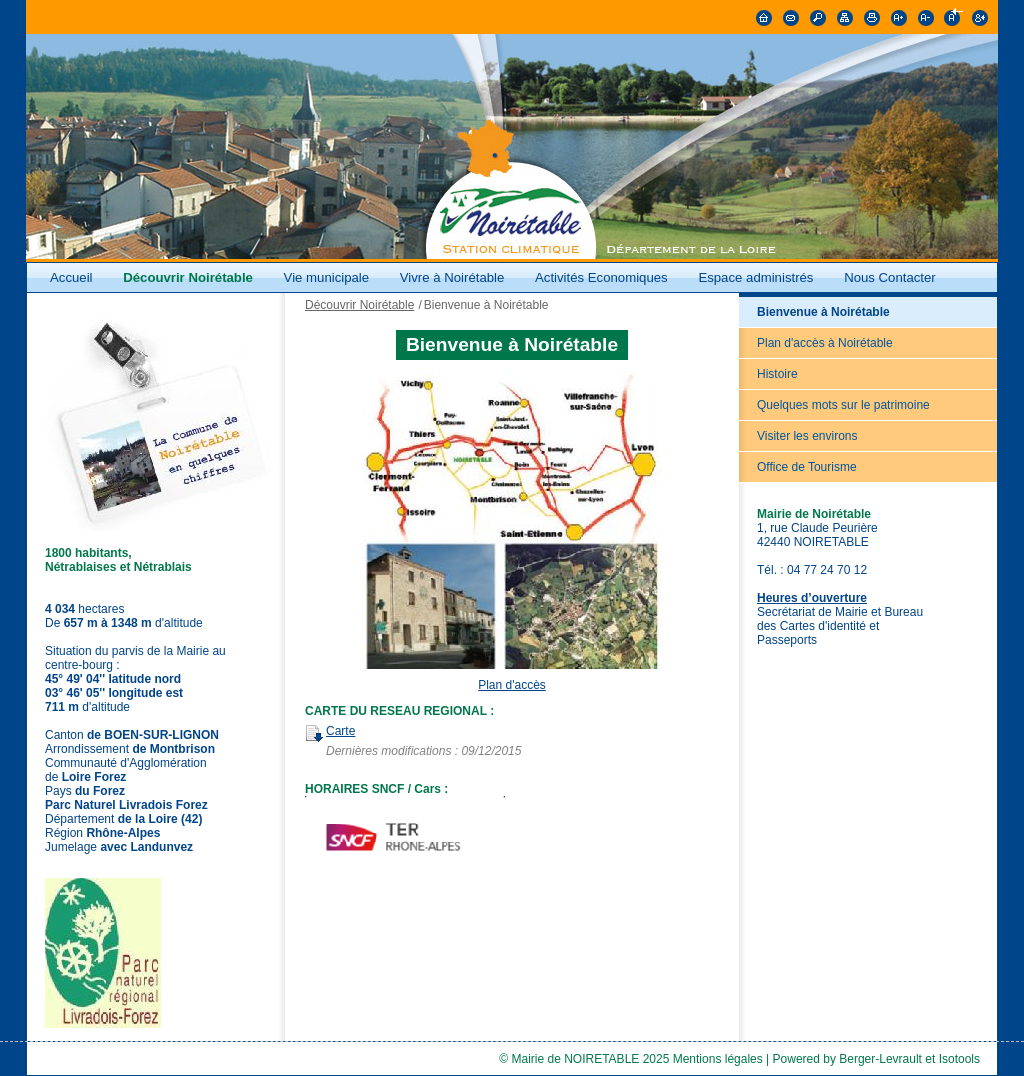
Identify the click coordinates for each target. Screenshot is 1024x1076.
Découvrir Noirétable (188, 277)
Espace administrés (755, 277)
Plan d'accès (512, 685)
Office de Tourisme (807, 467)
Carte (340, 731)
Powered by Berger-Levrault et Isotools (876, 1059)
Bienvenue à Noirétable (823, 312)
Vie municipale (328, 277)
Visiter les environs (807, 436)
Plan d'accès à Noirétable (825, 343)
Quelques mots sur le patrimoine (843, 405)
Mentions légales (718, 1059)
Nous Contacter (890, 277)
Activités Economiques (601, 277)
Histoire (777, 374)
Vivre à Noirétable (452, 277)
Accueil (71, 277)
